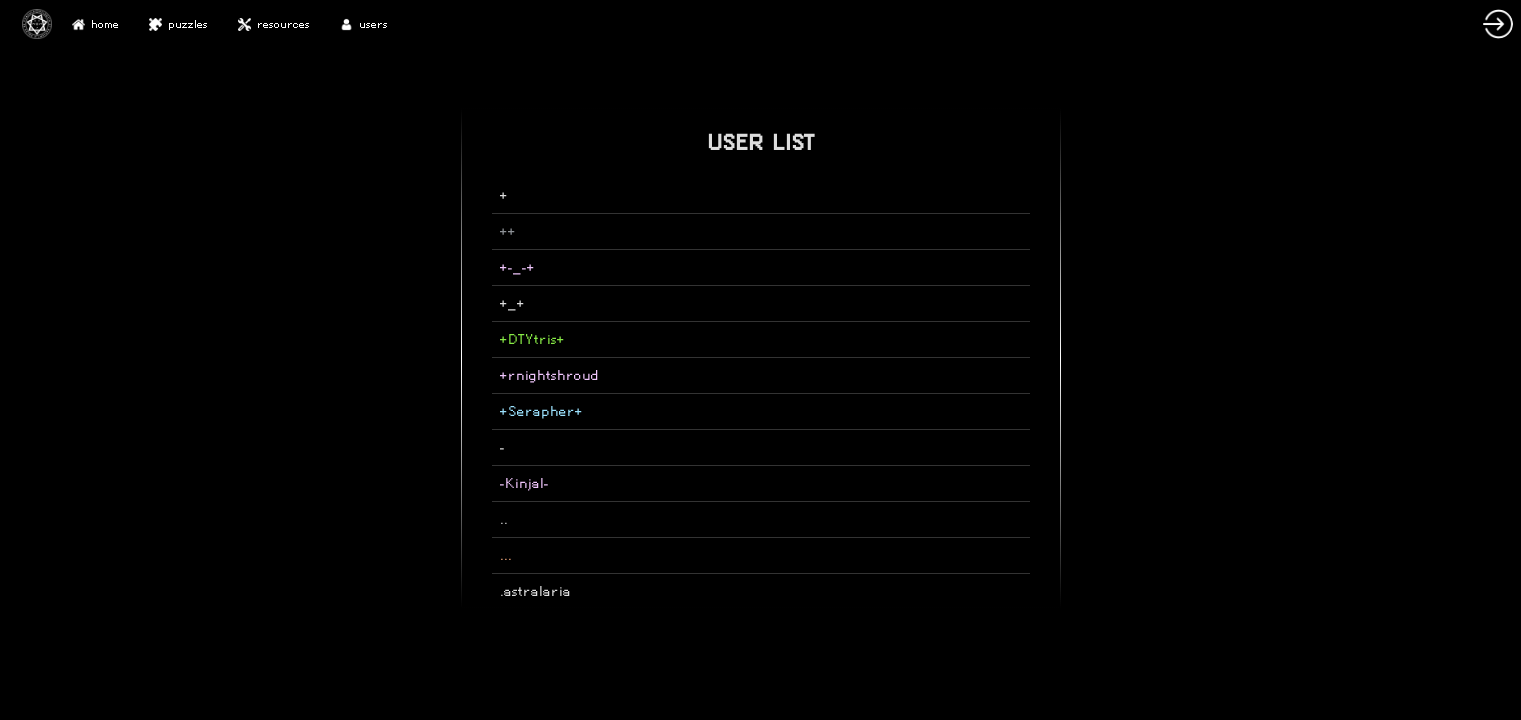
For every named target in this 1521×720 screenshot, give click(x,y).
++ (508, 231)
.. (504, 519)
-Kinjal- (524, 483)
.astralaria (535, 591)
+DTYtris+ (532, 339)
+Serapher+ (541, 411)
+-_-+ (517, 267)
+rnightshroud (549, 375)
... (506, 555)
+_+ (512, 303)
